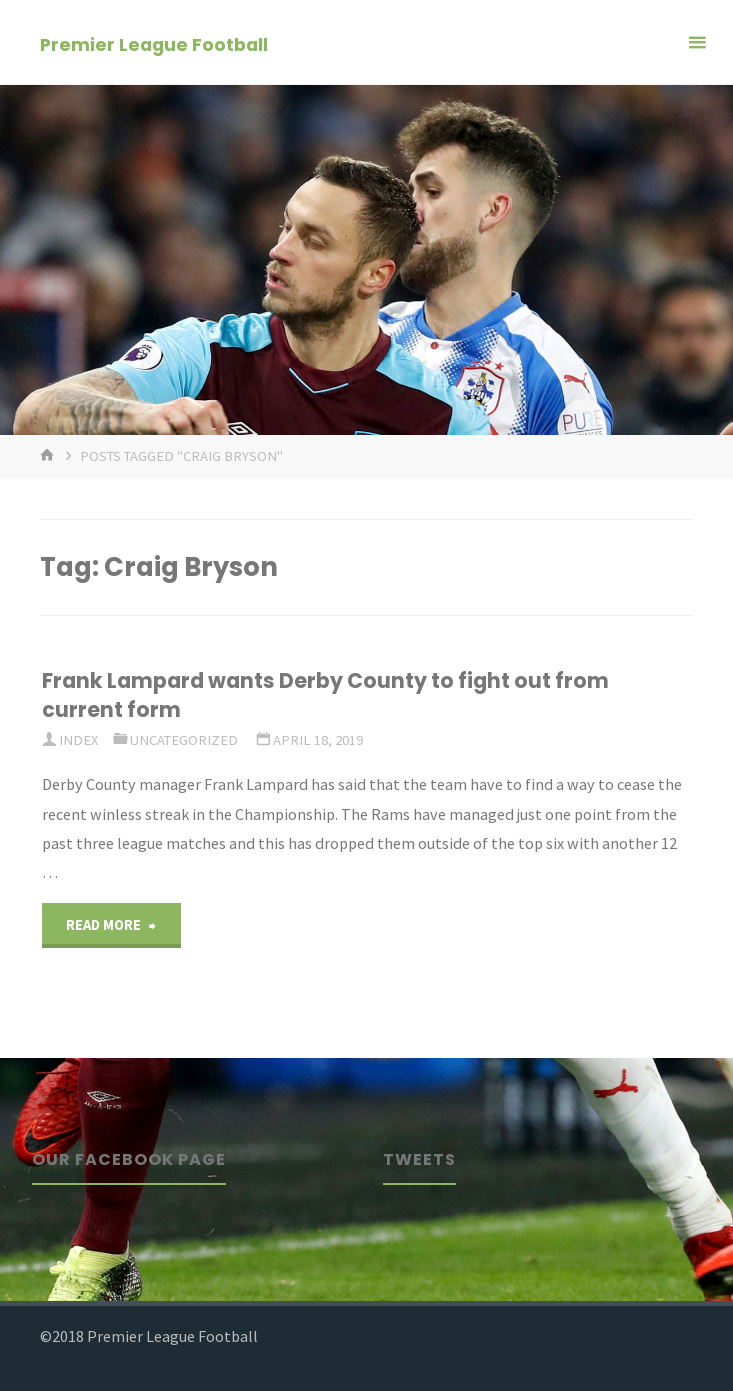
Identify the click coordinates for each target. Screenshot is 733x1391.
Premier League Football (154, 43)
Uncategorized (184, 740)
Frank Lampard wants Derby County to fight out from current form (325, 695)
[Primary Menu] (697, 42)
